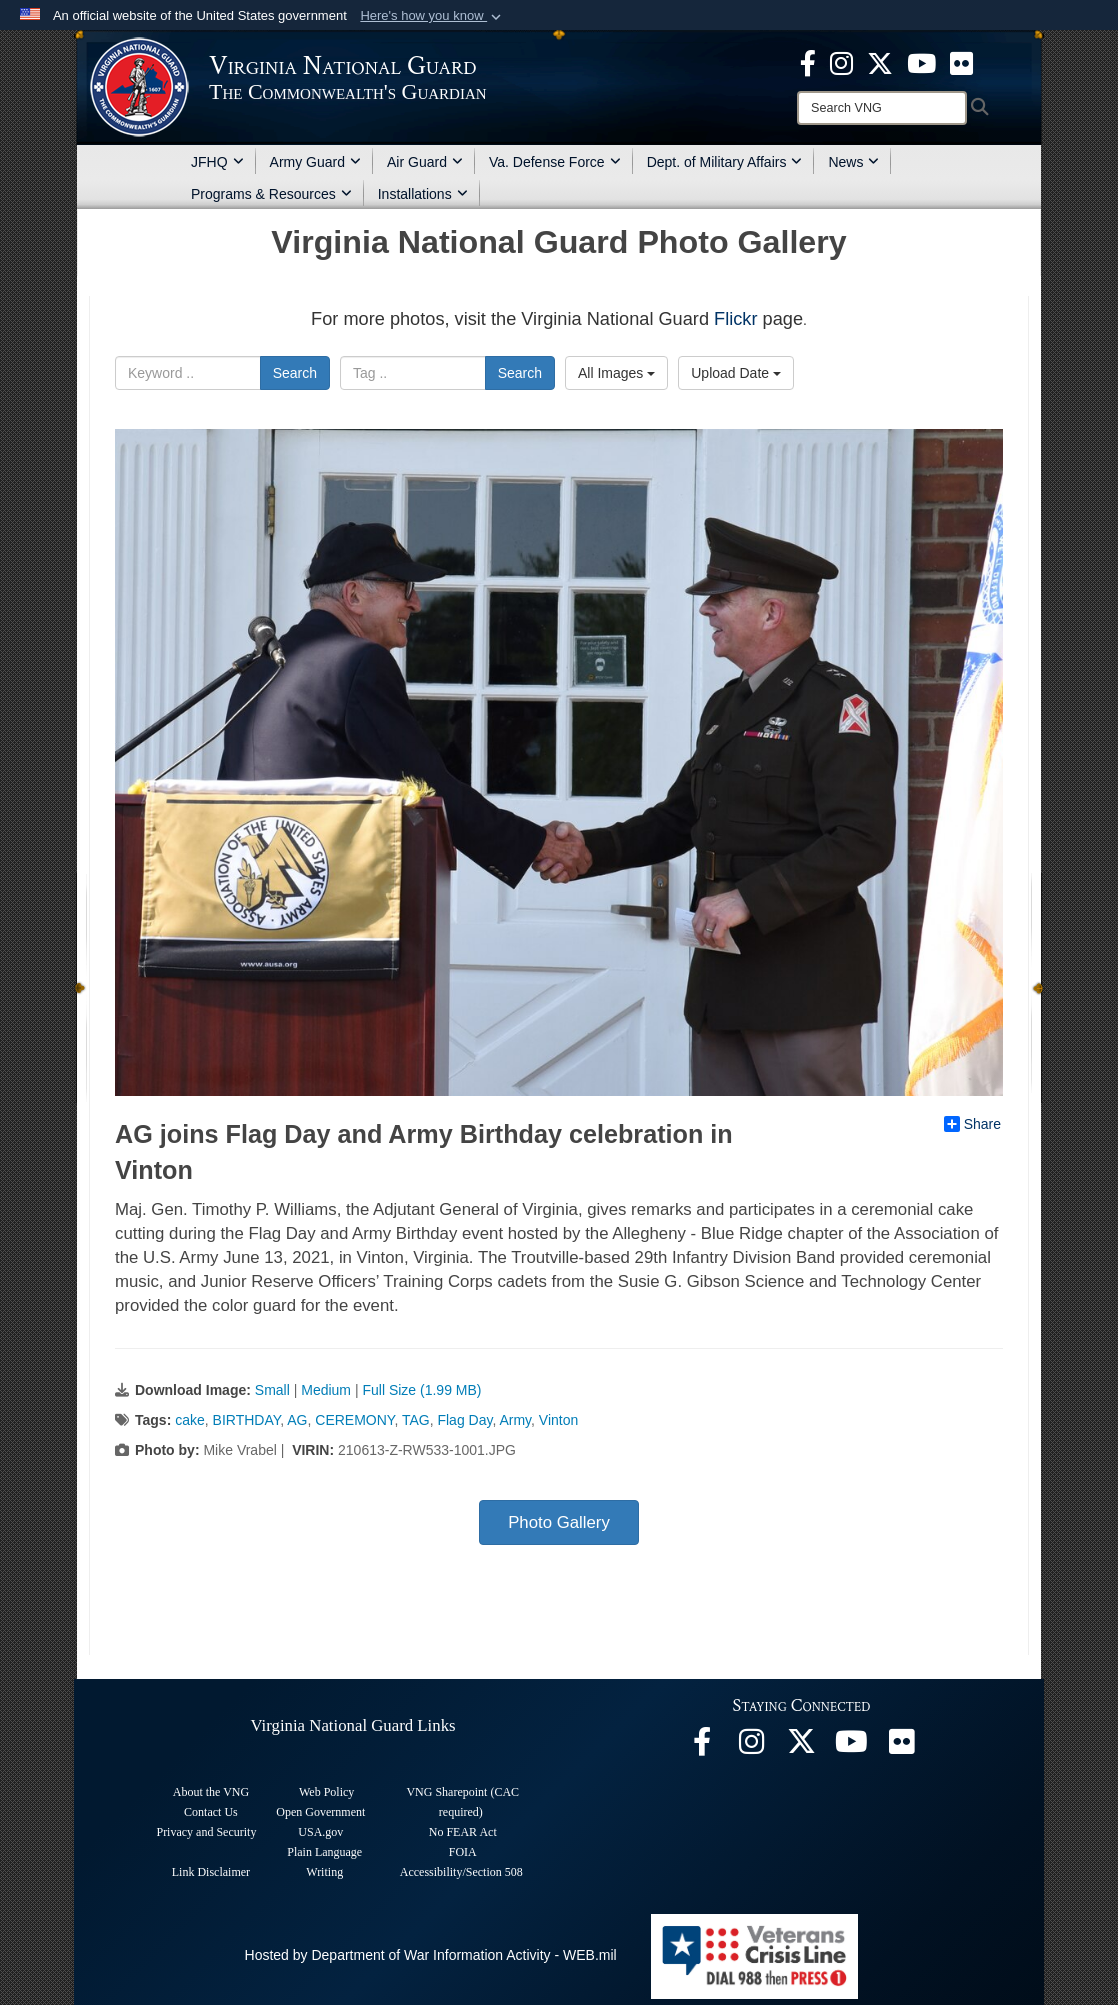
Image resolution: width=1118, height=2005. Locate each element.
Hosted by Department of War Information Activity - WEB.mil (431, 1955)
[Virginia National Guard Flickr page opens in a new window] (961, 62)
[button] (432, 16)
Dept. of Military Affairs (725, 162)
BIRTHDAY (247, 1420)
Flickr (735, 319)
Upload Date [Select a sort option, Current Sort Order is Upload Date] (736, 373)
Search (295, 373)
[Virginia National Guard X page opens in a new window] (880, 62)
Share (972, 1124)
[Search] (882, 108)
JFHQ (217, 162)
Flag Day (464, 1420)
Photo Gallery (559, 1522)
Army (515, 1420)
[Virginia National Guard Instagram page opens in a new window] (841, 62)
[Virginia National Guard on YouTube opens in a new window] (921, 62)
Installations (423, 194)
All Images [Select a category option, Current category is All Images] (616, 373)
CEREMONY (354, 1420)
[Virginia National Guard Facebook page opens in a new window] (808, 62)
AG (297, 1420)
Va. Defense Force (555, 162)
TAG (416, 1420)
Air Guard (425, 162)
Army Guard (315, 162)
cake (190, 1420)
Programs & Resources (271, 194)
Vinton (558, 1420)
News (853, 162)
